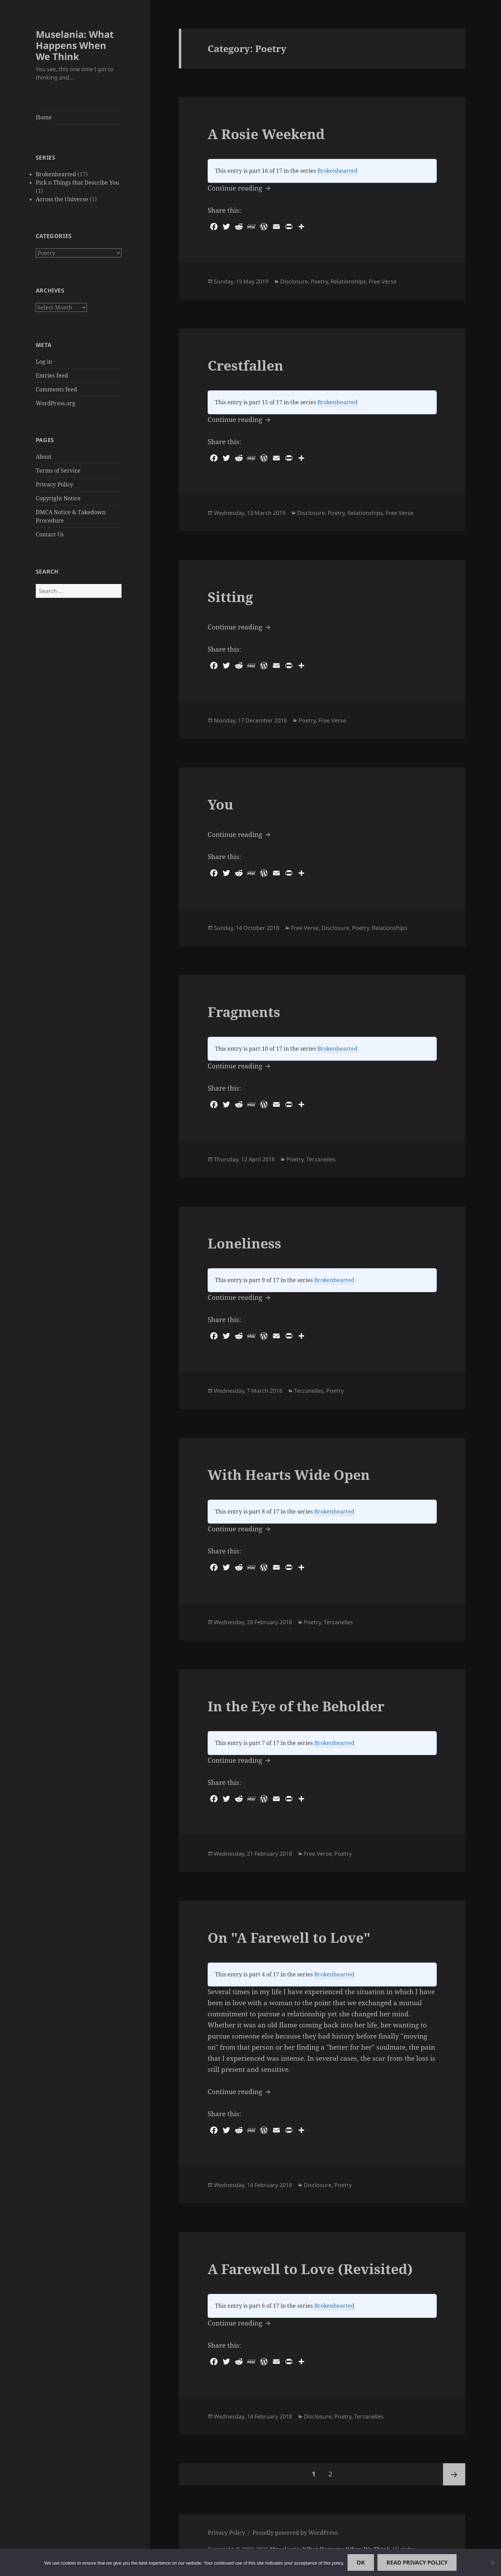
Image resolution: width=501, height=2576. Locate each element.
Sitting (230, 596)
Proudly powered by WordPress (294, 2532)
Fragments (244, 1011)
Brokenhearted (56, 174)
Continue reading (240, 188)
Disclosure (294, 281)
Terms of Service (58, 470)
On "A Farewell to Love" (289, 1937)
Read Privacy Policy (417, 2562)
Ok (361, 2562)
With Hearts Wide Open (289, 1474)
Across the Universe (62, 199)
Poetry (319, 281)
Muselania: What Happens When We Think (75, 45)
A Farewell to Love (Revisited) (310, 2269)
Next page (454, 2474)
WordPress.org (55, 403)
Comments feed (56, 389)
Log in (44, 361)
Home (44, 117)
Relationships (348, 281)
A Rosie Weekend (266, 134)
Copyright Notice (58, 498)
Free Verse (382, 281)
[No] (492, 2562)
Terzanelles (321, 1159)
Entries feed (52, 375)
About (44, 456)
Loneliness (244, 1243)
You (220, 804)
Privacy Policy (54, 484)
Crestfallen (245, 365)
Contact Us (50, 534)
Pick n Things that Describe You (77, 182)
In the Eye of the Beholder (296, 1706)
